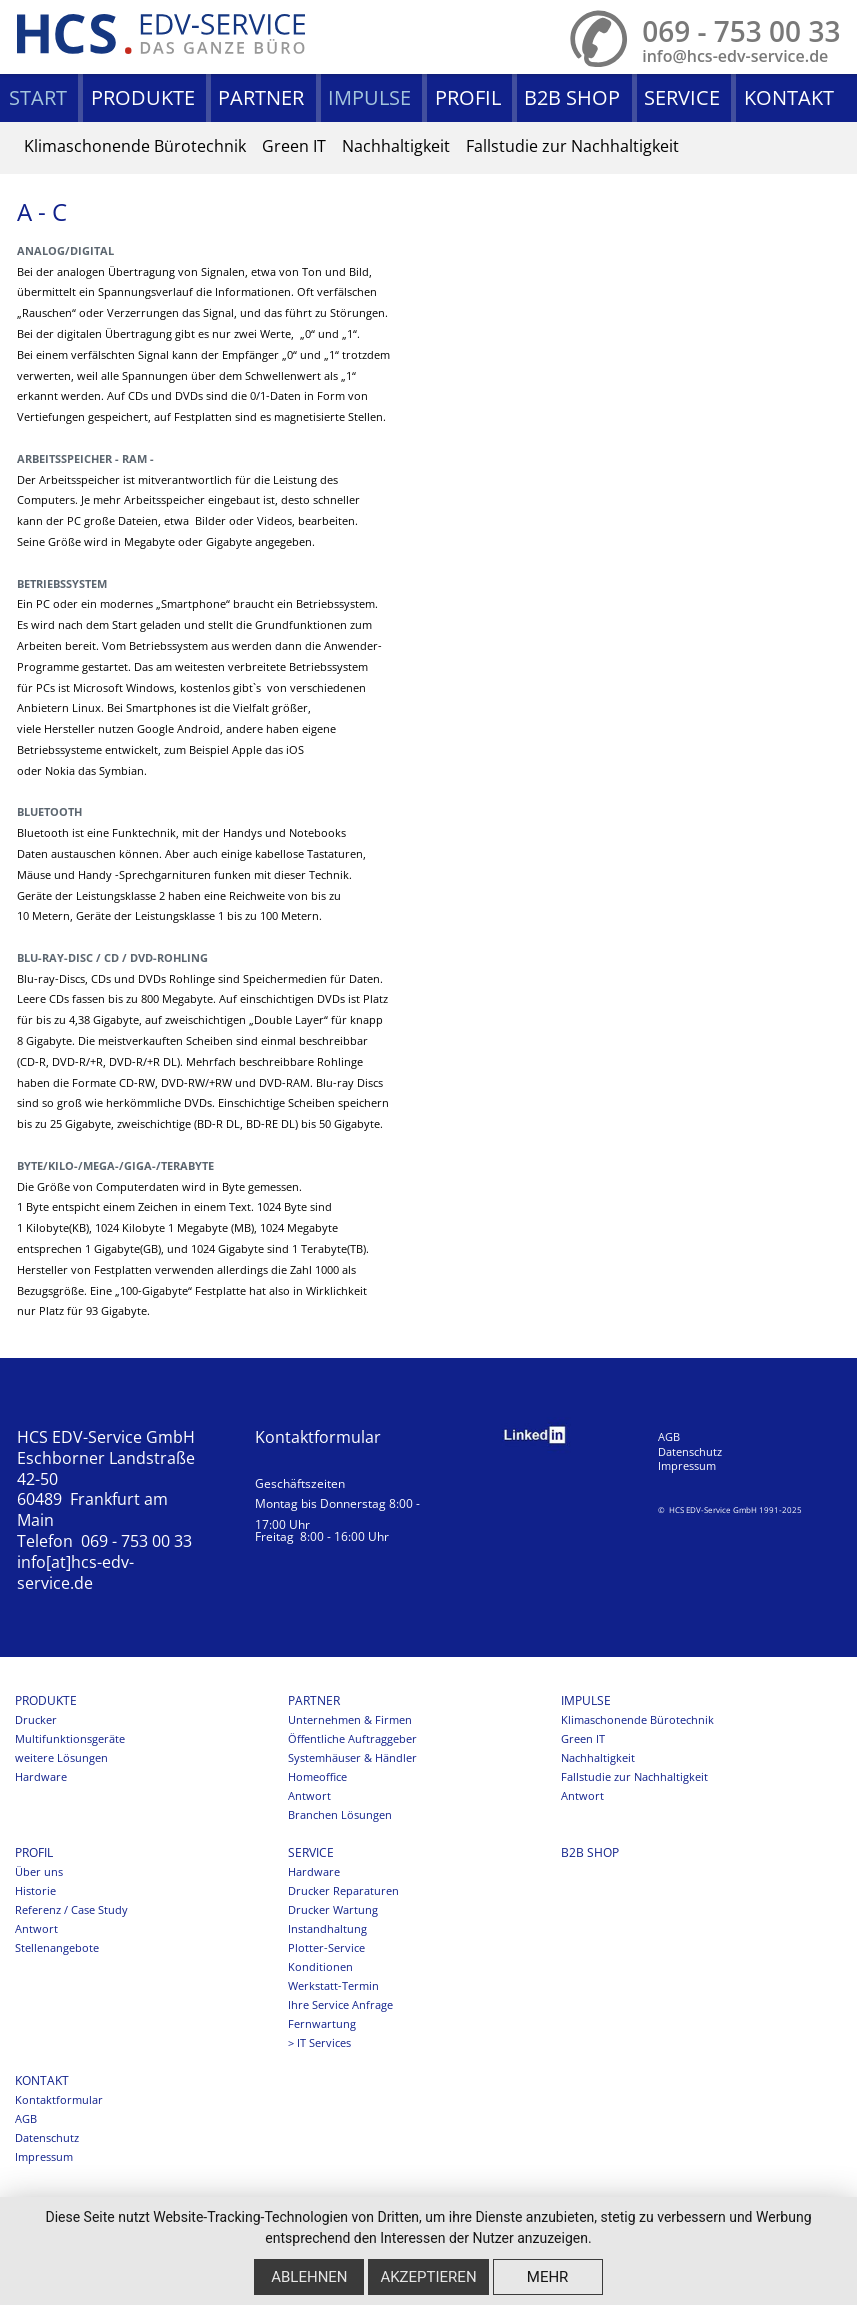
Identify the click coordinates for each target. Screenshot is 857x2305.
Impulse (369, 97)
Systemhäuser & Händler (352, 1758)
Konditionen (320, 1967)
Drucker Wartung (333, 1910)
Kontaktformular (318, 1437)
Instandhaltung (327, 1929)
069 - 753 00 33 (741, 31)
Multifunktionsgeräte (70, 1739)
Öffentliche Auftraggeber (352, 1739)
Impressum (687, 1466)
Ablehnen (309, 2277)
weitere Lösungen (61, 1758)
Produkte (143, 97)
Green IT (294, 146)
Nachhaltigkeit (396, 146)
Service (682, 97)
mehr (548, 2277)
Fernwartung (322, 2024)
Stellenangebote (57, 1948)
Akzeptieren (428, 2277)
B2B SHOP (572, 97)
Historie (35, 1891)
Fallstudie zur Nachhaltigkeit (572, 146)
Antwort (309, 1796)
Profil (468, 97)
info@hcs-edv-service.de (735, 56)
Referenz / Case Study (71, 1910)
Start (38, 97)
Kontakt (789, 97)
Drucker (36, 1720)
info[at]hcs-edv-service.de (75, 1572)
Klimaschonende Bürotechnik (135, 146)
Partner (261, 97)
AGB (669, 1437)
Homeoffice (317, 1777)
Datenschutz (690, 1452)
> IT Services (319, 2043)
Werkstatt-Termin (333, 1986)
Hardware (41, 1777)
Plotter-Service (326, 1948)
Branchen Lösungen (340, 1815)
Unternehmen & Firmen (350, 1720)
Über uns (39, 1872)
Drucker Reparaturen (343, 1891)
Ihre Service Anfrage (340, 2005)
